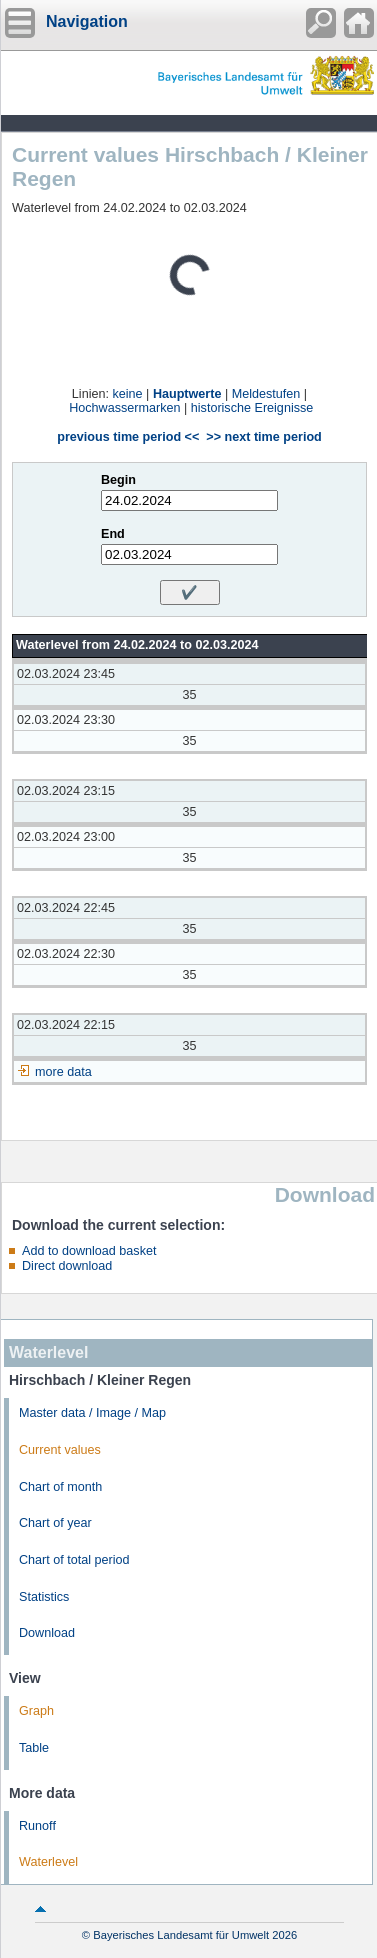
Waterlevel (48, 1862)
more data (63, 1072)
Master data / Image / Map (92, 1413)
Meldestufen (266, 394)
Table (34, 1748)
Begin (118, 480)
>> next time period (263, 437)
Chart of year (55, 1523)
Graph (36, 1711)
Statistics (44, 1597)
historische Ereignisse (252, 408)
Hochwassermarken (124, 408)
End (113, 534)
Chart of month (60, 1487)
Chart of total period (74, 1560)
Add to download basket (89, 1251)
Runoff (37, 1826)
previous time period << (128, 437)
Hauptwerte (187, 394)
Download (47, 1633)
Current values (60, 1450)
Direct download (67, 1266)
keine (127, 394)
